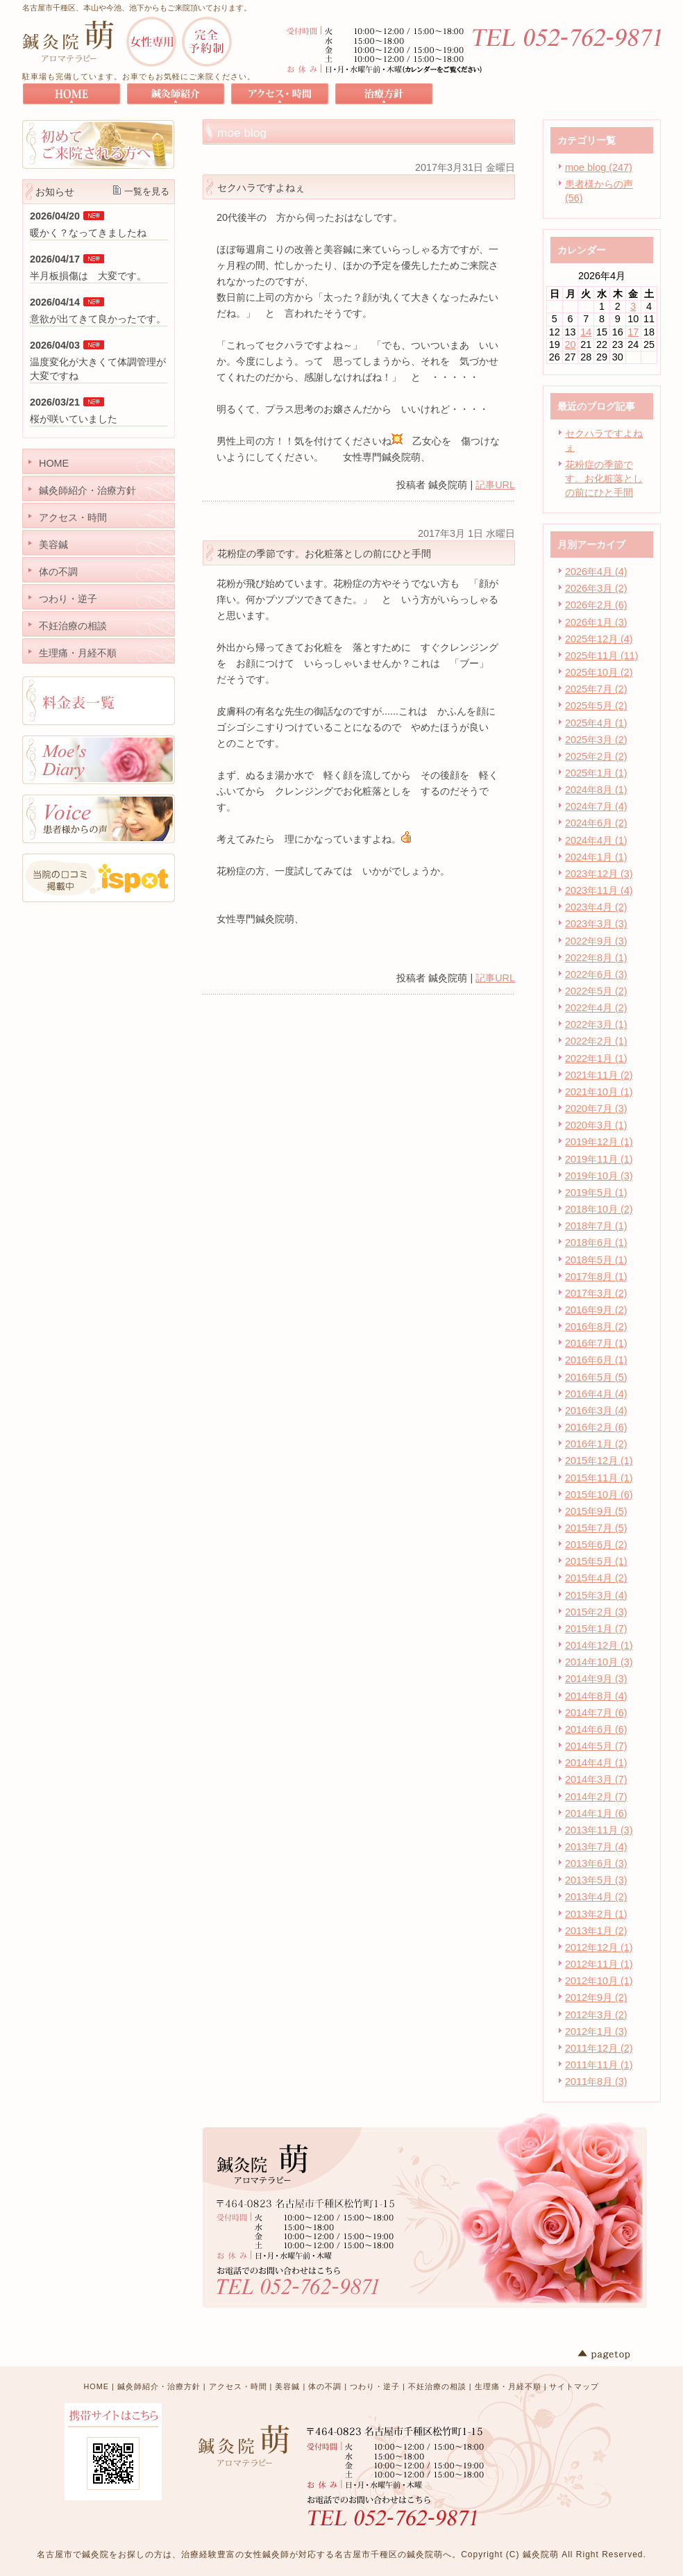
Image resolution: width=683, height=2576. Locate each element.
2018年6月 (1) (596, 1242)
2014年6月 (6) (596, 1729)
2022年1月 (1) (596, 1058)
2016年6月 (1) (596, 1359)
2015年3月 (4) (596, 1595)
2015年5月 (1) (596, 1561)
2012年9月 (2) (596, 1997)
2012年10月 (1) (599, 1980)
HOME (96, 2386)
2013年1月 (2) (596, 1930)
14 (585, 332)
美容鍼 (287, 2386)
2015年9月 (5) (596, 1511)
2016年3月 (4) (596, 1410)
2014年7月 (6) (596, 1712)
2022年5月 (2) (596, 991)
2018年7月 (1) (596, 1225)
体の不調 (325, 2386)
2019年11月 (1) (599, 1159)
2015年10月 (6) (599, 1494)
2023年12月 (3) (599, 873)
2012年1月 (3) (596, 2031)
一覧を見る (146, 191)
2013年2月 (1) (596, 1914)
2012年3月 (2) (596, 2014)
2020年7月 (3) (596, 1108)
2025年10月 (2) (599, 672)
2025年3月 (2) (596, 739)
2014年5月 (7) (596, 1746)
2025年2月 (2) (596, 756)
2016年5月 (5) (596, 1377)
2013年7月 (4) (596, 1846)
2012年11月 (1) (599, 1964)
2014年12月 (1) (599, 1645)
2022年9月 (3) (596, 941)
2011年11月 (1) (599, 2064)
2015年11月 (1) (599, 1478)
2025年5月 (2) (596, 705)
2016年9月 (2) (596, 1309)
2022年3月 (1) (596, 1024)
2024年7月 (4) (596, 806)
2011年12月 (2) (599, 2048)
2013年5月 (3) (596, 1880)
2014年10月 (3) (599, 1662)
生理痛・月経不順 (508, 2386)
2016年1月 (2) (596, 1443)
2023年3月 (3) (596, 923)
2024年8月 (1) (596, 789)
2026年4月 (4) (596, 571)
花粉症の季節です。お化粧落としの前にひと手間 (604, 478)
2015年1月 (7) (596, 1628)
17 (633, 332)
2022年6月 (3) (596, 974)
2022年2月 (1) (596, 1041)
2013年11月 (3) (599, 1830)
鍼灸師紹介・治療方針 (159, 2386)
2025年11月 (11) (602, 655)
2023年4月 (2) (596, 907)
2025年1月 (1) (596, 773)
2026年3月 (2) (596, 588)
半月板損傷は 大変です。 (88, 275)
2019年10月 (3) (599, 1175)
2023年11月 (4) (599, 890)
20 (570, 344)
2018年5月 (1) (596, 1259)
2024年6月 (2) (596, 823)
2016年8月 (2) (596, 1326)
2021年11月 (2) (599, 1075)
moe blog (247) (598, 167)
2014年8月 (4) (596, 1696)
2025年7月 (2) (596, 689)
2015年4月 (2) (596, 1578)
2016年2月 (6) (596, 1427)
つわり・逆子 (375, 2386)
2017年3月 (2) (596, 1293)
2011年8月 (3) (596, 2081)
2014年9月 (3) (596, 1678)
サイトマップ (574, 2386)
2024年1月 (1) (596, 857)
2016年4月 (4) (596, 1393)
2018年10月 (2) (599, 1209)
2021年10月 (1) (599, 1091)
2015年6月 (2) (596, 1544)
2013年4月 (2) (596, 1896)
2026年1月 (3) (596, 622)
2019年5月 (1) (596, 1192)
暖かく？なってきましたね (88, 232)
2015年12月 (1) (599, 1460)
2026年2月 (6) (596, 604)
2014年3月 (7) (596, 1779)
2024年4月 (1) (596, 840)
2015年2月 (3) (596, 1612)
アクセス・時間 (238, 2386)
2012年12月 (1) (599, 1947)
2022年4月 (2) (596, 1007)
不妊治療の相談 (437, 2386)
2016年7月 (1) (596, 1343)
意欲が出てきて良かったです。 (98, 318)
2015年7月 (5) (596, 1528)
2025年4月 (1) (596, 723)
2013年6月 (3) (596, 1863)
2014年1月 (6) (596, 1813)
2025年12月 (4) (599, 639)
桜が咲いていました (73, 418)
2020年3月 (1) (596, 1125)
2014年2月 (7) (596, 1796)
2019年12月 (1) (599, 1141)
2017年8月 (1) (596, 1276)
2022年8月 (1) (596, 957)
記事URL (495, 484)
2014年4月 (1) (596, 1762)
